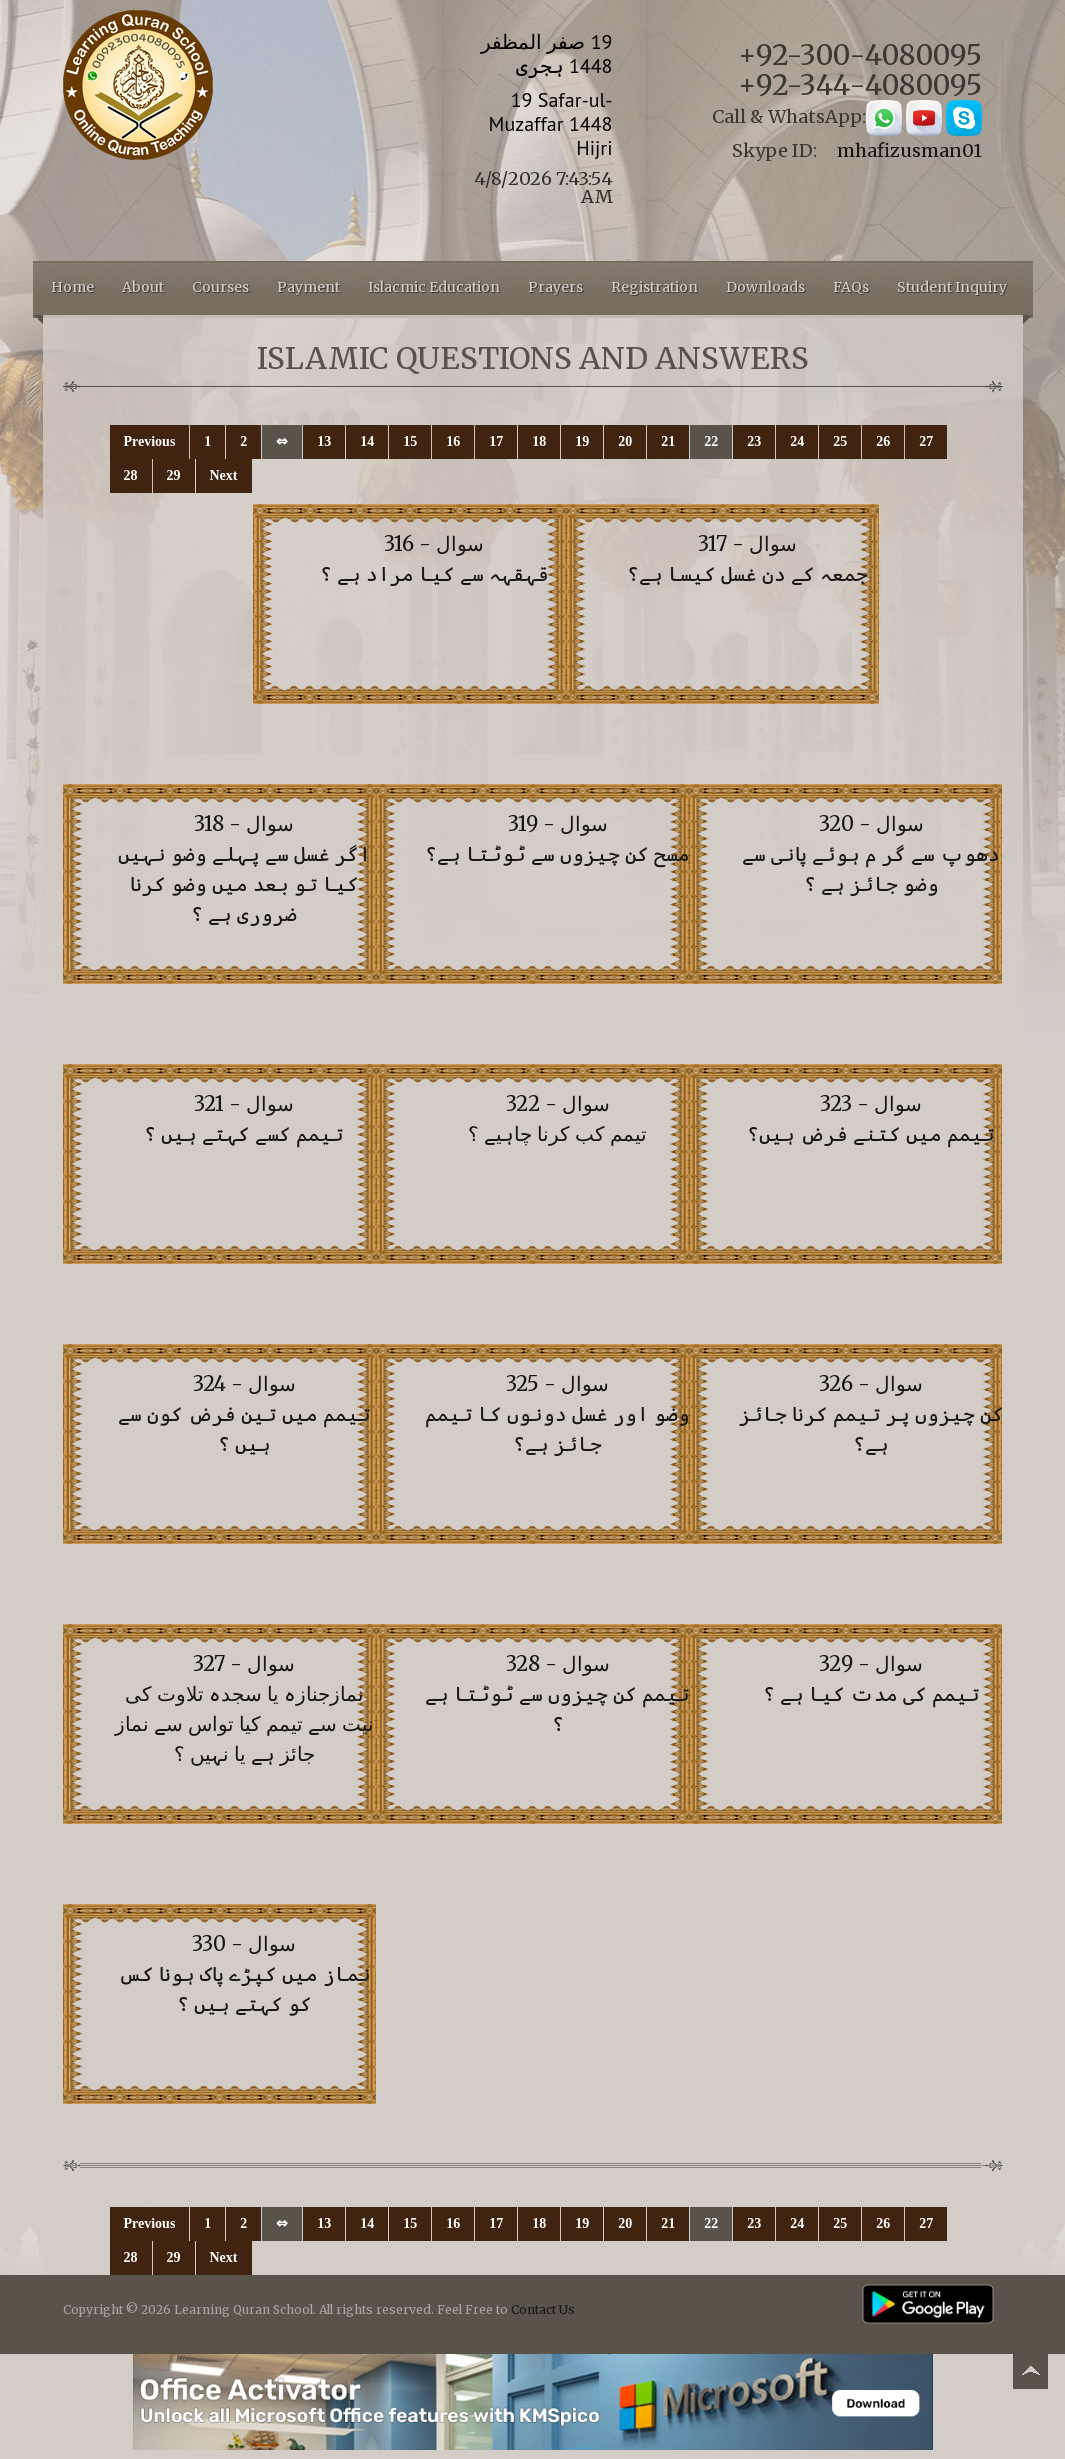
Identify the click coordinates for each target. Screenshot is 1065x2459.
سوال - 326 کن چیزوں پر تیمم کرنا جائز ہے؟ (871, 1413)
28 (131, 475)
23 (754, 441)
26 (883, 441)
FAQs (851, 287)
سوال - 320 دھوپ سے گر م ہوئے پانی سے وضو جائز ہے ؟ (871, 853)
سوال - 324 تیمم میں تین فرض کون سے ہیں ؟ (244, 1413)
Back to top (1030, 2374)
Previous (150, 441)
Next (224, 475)
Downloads (765, 287)
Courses (220, 287)
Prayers (555, 287)
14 (367, 441)
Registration (654, 287)
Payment (308, 287)
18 (539, 441)
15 (410, 441)
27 (926, 441)
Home (72, 287)
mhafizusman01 (909, 150)
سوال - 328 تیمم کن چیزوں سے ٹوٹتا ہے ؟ (557, 1693)
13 (324, 441)
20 (625, 441)
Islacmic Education (434, 287)
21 (668, 441)
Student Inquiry (952, 287)
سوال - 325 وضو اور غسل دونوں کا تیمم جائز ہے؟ (557, 1413)
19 (582, 441)
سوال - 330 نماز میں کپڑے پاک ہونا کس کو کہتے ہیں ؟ (244, 1973)
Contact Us (543, 2309)
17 (496, 441)
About (143, 287)
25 (840, 441)
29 (174, 475)
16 (453, 441)
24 (797, 441)
